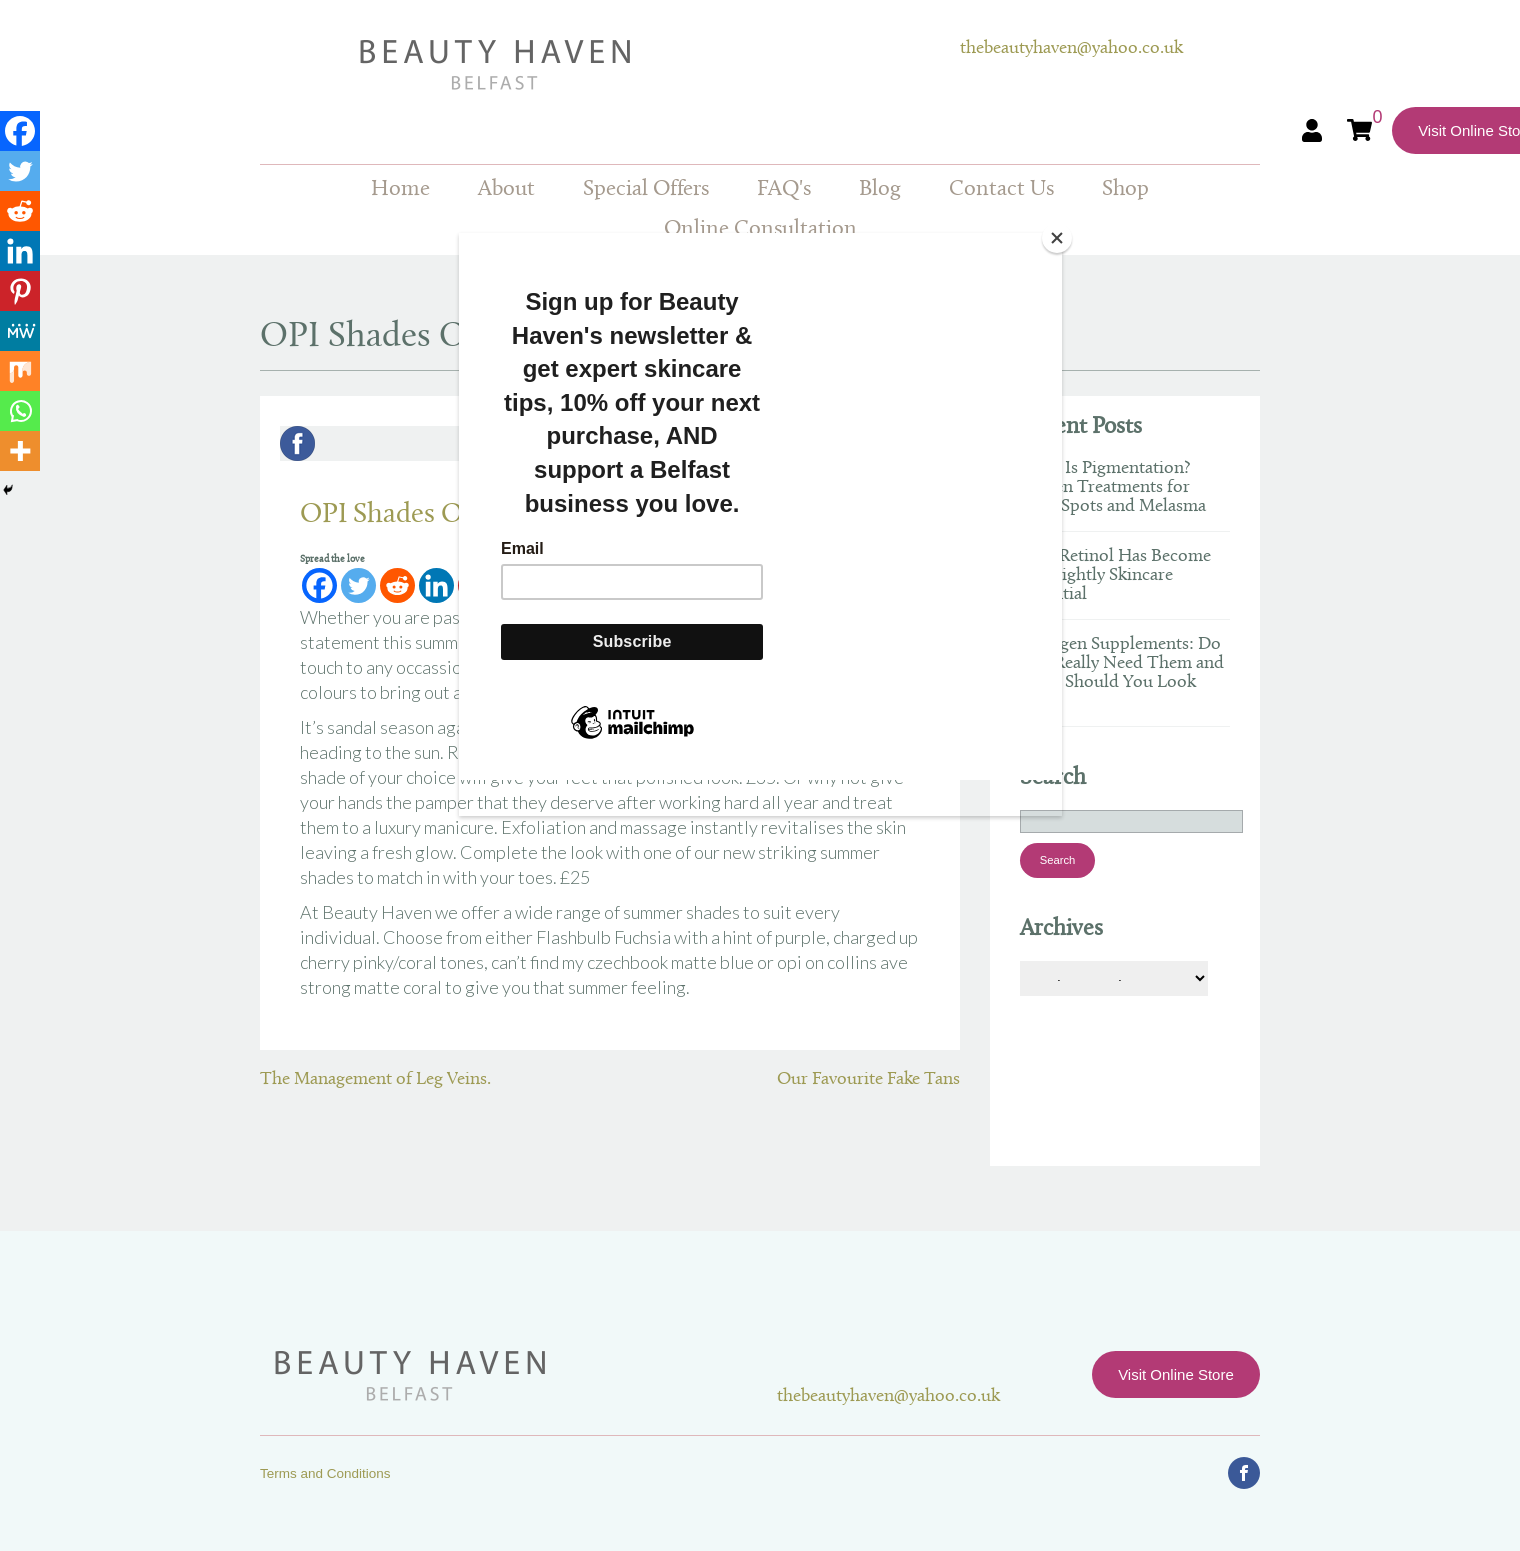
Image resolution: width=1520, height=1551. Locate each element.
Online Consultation (760, 229)
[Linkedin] (20, 251)
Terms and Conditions (325, 1473)
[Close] (1057, 238)
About (506, 189)
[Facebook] (20, 131)
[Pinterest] (20, 291)
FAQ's (784, 189)
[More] (20, 451)
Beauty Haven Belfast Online (610, 65)
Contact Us (1001, 189)
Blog (880, 189)
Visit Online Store (1176, 1374)
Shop (1125, 189)
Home (400, 189)
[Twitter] (20, 171)
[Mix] (20, 371)
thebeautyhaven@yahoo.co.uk (1071, 48)
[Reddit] (20, 211)
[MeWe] (20, 331)
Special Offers (646, 189)
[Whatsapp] (20, 411)
